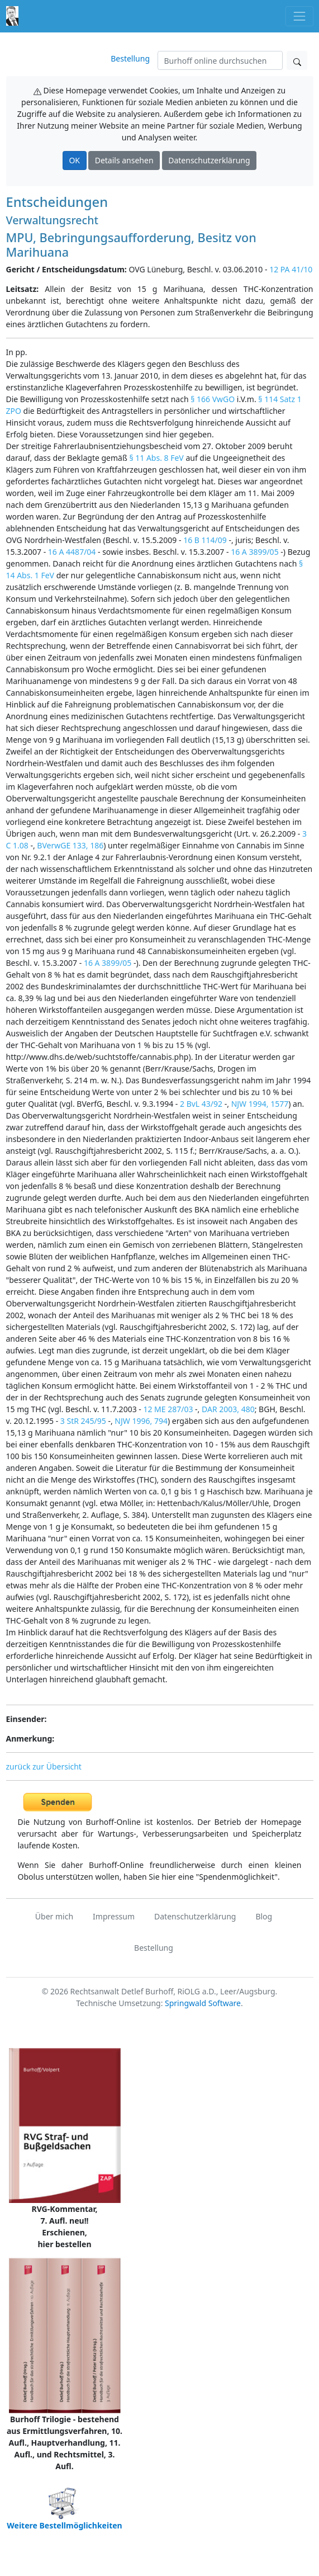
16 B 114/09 (205, 540)
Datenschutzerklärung (209, 160)
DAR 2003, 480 (228, 1409)
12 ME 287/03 (168, 1409)
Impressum (114, 1916)
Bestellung (130, 58)
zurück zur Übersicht (44, 1766)
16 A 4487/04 (72, 551)
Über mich (54, 1916)
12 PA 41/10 (290, 269)
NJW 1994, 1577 (260, 1103)
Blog (263, 1916)
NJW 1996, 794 (141, 1421)
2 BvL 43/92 (201, 1103)
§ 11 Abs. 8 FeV (156, 457)
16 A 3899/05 (255, 551)
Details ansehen (124, 160)
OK (74, 160)
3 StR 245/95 (83, 1421)
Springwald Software (203, 2003)
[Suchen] (220, 60)
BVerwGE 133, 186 (70, 845)
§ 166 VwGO (213, 399)
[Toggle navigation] (299, 16)
